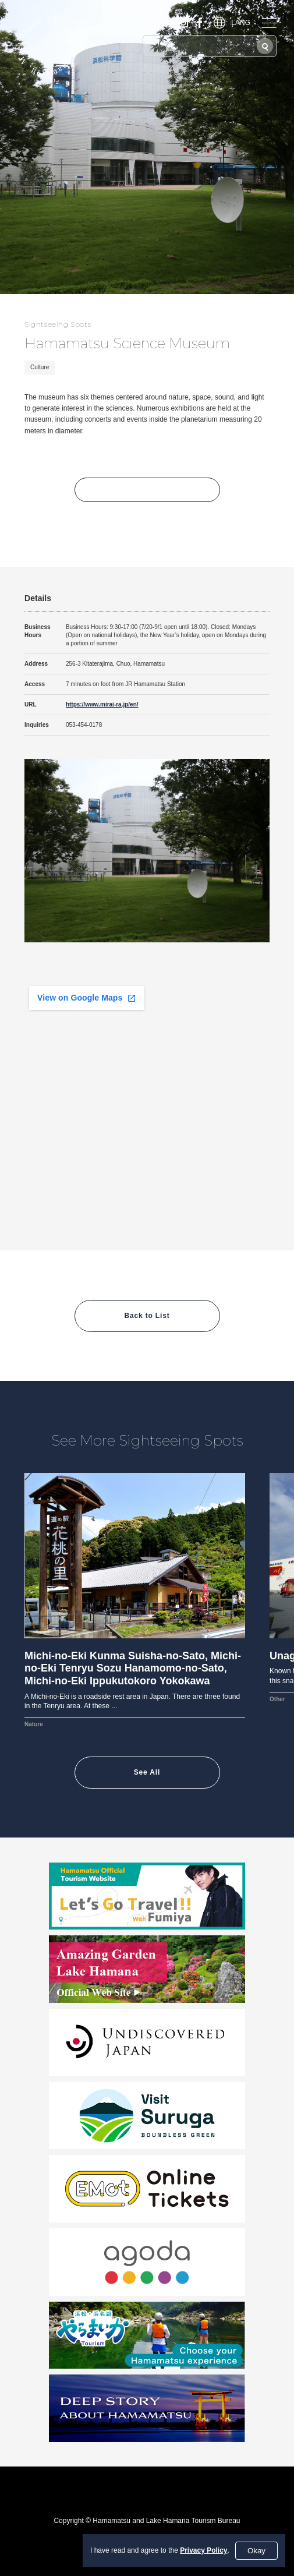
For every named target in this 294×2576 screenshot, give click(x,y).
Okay (256, 2550)
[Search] (265, 46)
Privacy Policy (203, 2550)
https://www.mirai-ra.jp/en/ (102, 704)
